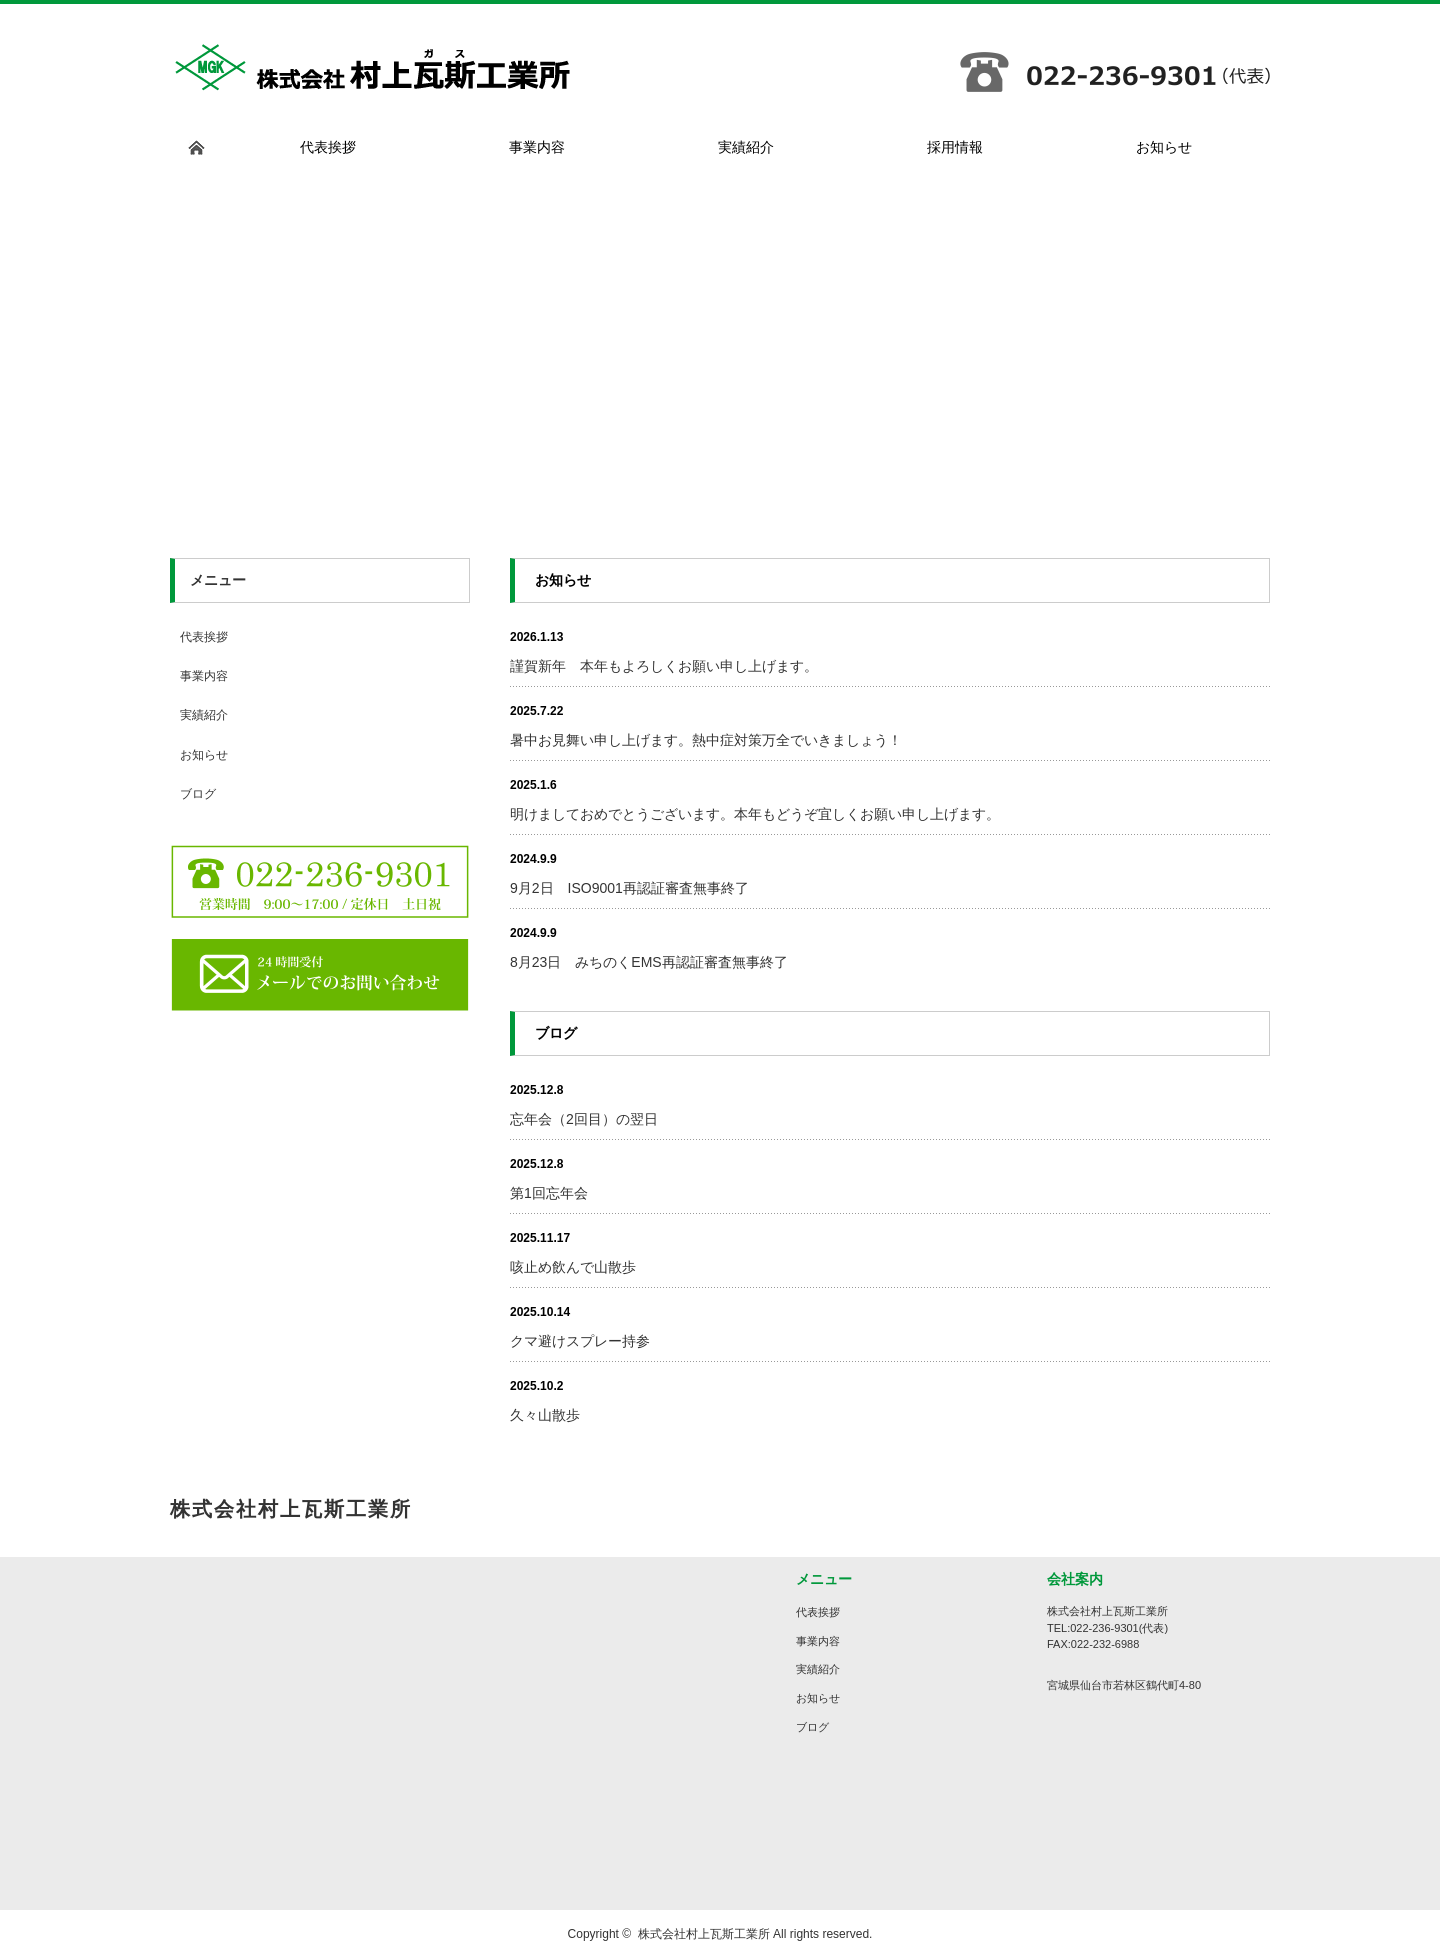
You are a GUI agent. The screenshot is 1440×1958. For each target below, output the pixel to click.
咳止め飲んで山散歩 (573, 1267)
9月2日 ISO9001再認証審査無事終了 (629, 888)
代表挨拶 (204, 637)
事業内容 (204, 676)
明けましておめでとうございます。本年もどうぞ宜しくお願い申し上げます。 (755, 814)
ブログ (198, 794)
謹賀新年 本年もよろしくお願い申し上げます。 (664, 666)
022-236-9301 (1104, 1628)
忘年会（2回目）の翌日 (584, 1119)
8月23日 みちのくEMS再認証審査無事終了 (649, 962)
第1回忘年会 (549, 1193)
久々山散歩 (545, 1415)
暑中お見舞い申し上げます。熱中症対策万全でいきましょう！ (706, 740)
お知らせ (204, 755)
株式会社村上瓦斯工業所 (704, 1934)
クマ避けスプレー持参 (580, 1341)
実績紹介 (204, 715)
